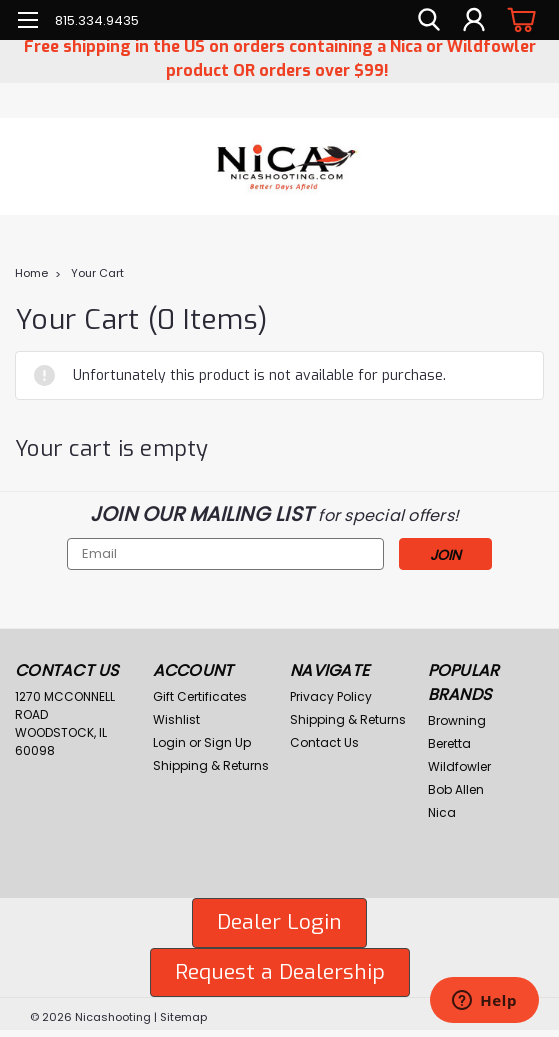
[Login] (474, 20)
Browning (457, 720)
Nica (442, 812)
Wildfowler (459, 766)
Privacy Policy (331, 696)
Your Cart (97, 273)
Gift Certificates (200, 696)
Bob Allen (456, 789)
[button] (279, 923)
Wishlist (176, 719)
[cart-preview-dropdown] (518, 19)
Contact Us (324, 742)
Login (169, 742)
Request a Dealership (280, 972)
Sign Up (227, 742)
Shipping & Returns (211, 765)
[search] (429, 20)
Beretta (449, 743)
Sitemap (183, 1017)
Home (31, 273)
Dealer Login (279, 922)
